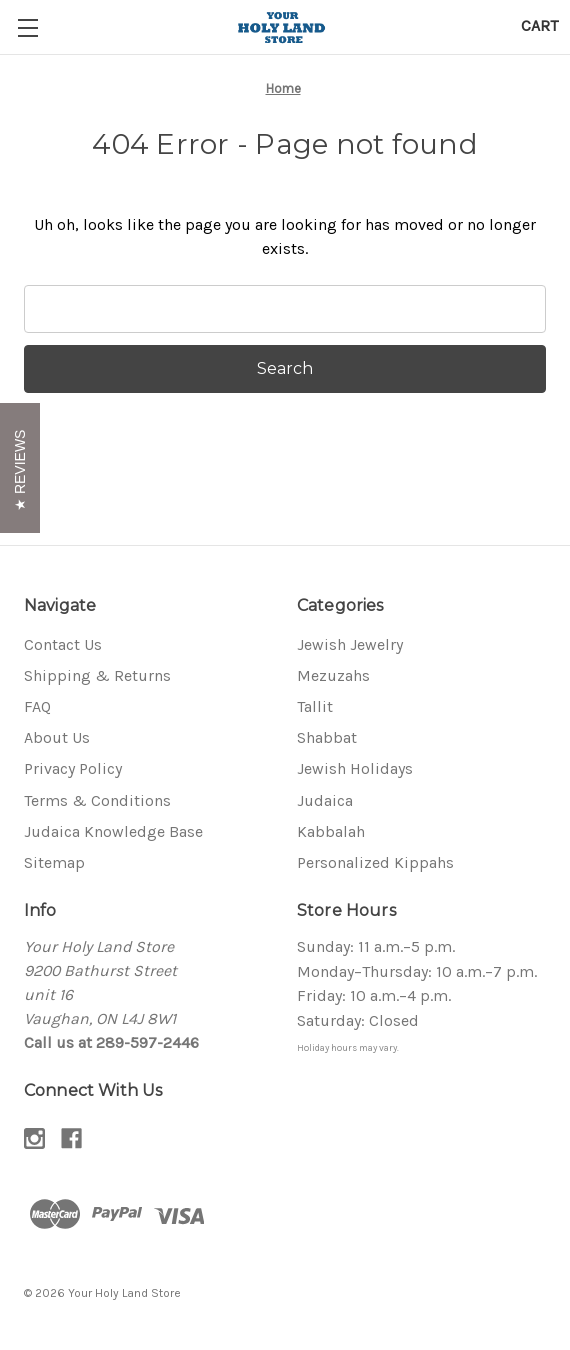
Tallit (315, 706)
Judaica (325, 800)
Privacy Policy (73, 768)
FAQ (37, 706)
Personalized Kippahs (375, 862)
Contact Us (63, 644)
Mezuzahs (333, 675)
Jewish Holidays (355, 768)
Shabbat (327, 737)
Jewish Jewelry (350, 644)
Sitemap (54, 862)
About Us (57, 737)
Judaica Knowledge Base (113, 831)
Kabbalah (331, 831)
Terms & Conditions (97, 800)
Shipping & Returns (97, 675)
